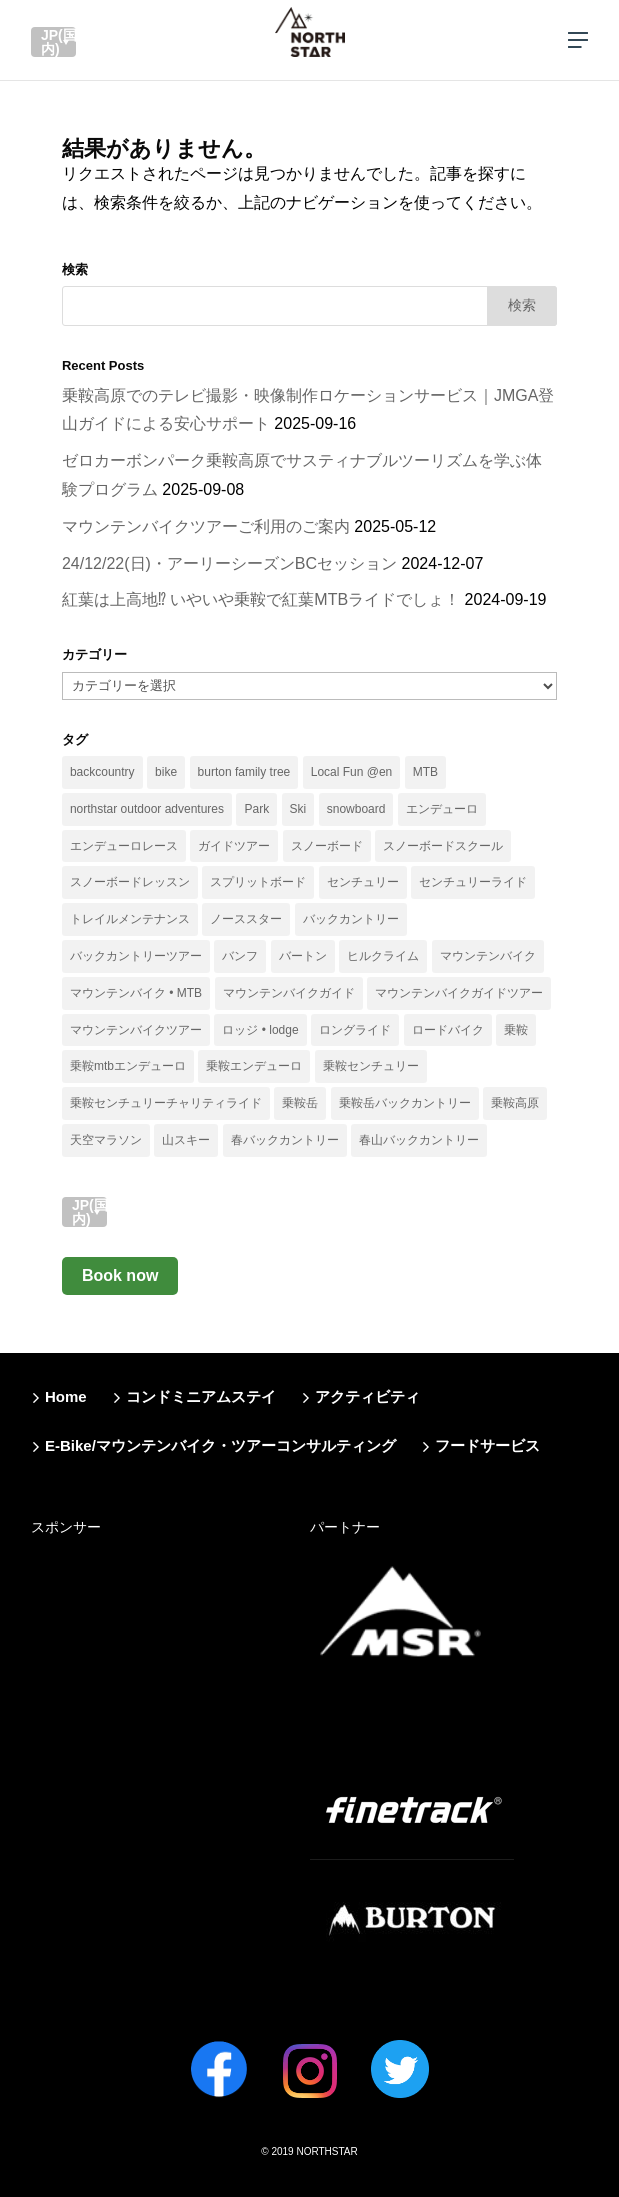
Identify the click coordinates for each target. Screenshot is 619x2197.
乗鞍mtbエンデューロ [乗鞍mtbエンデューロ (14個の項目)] (128, 1066)
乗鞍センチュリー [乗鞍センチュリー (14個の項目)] (371, 1066)
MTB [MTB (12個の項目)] (425, 772)
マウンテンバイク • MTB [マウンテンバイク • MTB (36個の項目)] (136, 993)
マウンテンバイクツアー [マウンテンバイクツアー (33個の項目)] (136, 1030)
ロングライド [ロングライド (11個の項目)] (355, 1030)
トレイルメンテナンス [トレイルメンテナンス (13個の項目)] (130, 919)
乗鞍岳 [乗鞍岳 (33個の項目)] (300, 1103)
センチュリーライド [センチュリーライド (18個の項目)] (473, 882)
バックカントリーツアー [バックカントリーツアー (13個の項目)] (136, 956)
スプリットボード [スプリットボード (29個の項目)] (258, 882)
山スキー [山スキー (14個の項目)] (186, 1140)
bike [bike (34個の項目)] (166, 772)
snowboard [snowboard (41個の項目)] (356, 809)
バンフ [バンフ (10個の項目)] (240, 956)
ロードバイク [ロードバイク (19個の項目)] (448, 1030)
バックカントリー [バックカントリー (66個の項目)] (351, 919)
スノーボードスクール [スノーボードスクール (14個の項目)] (443, 846)
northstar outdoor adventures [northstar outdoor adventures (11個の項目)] (147, 809)
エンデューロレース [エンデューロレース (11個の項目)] (124, 846)
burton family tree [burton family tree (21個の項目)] (244, 772)
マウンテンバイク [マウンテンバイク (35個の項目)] (488, 956)
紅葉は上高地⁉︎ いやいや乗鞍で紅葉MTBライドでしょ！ (261, 599)
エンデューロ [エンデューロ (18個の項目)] (442, 809)
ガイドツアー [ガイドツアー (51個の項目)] (234, 846)
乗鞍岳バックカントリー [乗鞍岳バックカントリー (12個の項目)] (405, 1103)
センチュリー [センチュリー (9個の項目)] (363, 882)
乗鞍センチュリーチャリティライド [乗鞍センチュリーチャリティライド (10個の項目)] (166, 1103)
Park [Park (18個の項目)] (256, 809)
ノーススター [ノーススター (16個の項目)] (246, 919)
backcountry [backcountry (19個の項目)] (102, 772)
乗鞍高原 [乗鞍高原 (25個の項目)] (515, 1103)
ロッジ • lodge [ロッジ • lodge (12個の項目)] (260, 1030)
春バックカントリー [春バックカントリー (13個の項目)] (285, 1140)
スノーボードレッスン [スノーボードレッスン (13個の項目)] (130, 882)
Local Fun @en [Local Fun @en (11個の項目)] (352, 772)
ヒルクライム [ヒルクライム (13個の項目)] (383, 956)
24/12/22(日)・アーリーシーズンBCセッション (229, 563)
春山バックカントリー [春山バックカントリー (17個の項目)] (419, 1140)
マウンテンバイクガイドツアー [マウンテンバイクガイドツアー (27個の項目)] (459, 993)
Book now (120, 1275)
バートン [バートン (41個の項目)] (303, 956)
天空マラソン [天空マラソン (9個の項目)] (106, 1140)
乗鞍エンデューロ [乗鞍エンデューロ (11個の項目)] (254, 1066)
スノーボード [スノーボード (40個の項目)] (327, 846)
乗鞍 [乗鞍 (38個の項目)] (516, 1030)
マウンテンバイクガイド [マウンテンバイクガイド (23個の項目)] (289, 993)
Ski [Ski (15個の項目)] (298, 809)
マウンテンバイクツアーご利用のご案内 (206, 526)
